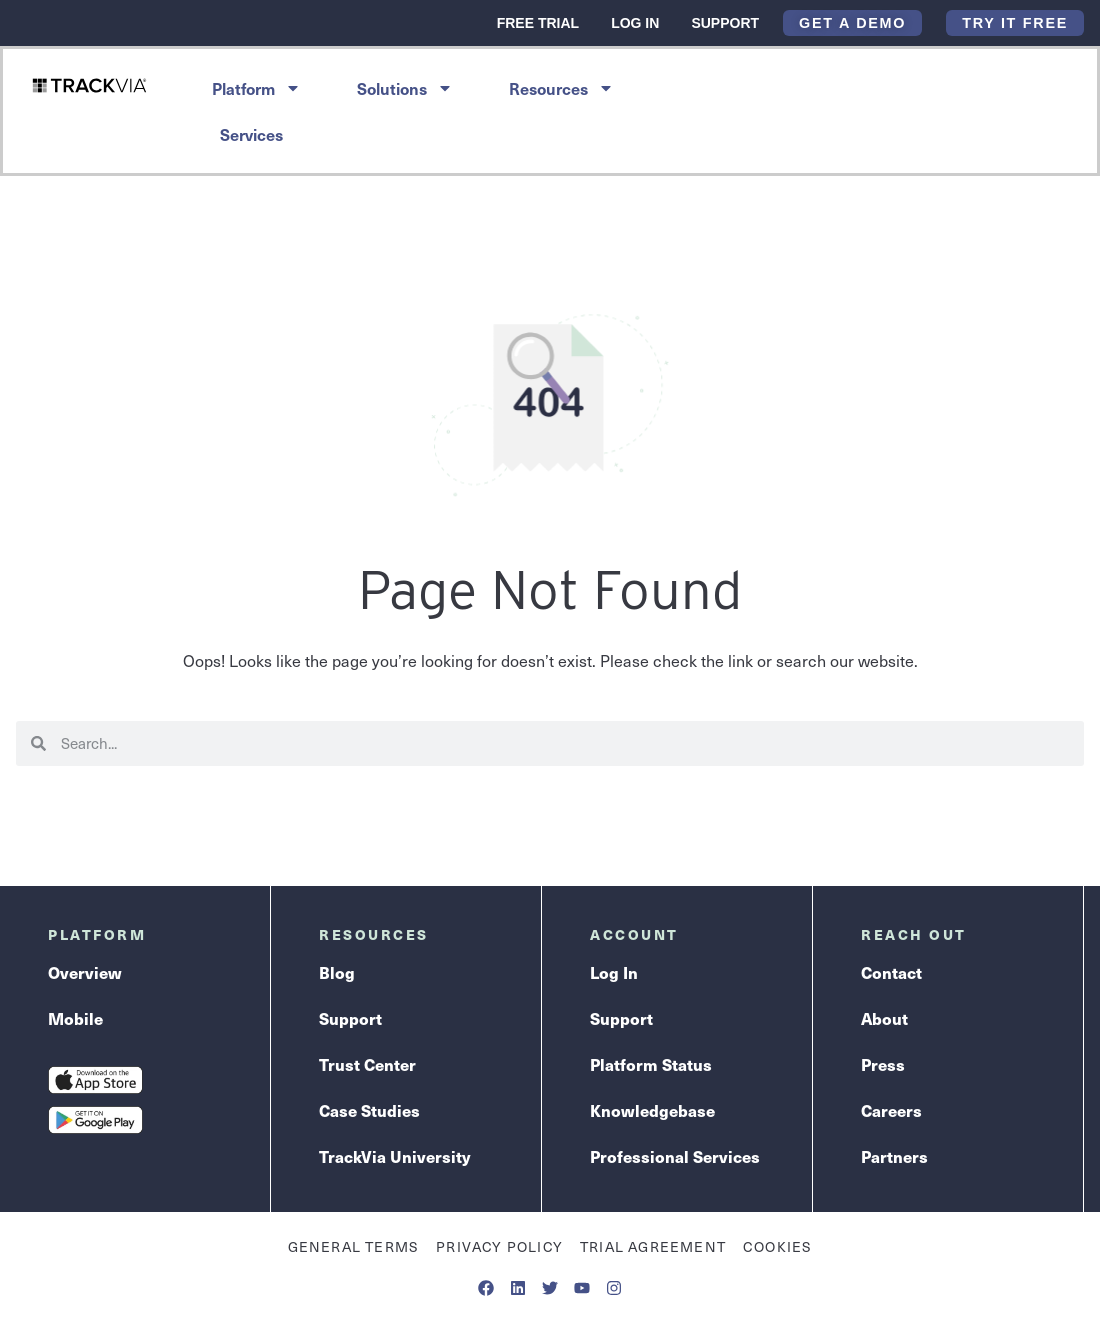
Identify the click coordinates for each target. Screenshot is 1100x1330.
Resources (561, 88)
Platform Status (651, 1064)
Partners (894, 1156)
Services (251, 134)
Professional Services (675, 1156)
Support (725, 23)
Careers (891, 1110)
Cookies (777, 1246)
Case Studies (369, 1110)
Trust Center (367, 1064)
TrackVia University (394, 1156)
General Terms (354, 1246)
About (884, 1018)
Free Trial (538, 23)
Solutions (405, 88)
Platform (256, 88)
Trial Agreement (653, 1246)
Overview (85, 972)
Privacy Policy (499, 1246)
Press (883, 1064)
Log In (635, 23)
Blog (337, 972)
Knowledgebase (652, 1110)
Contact (891, 972)
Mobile (75, 1018)
